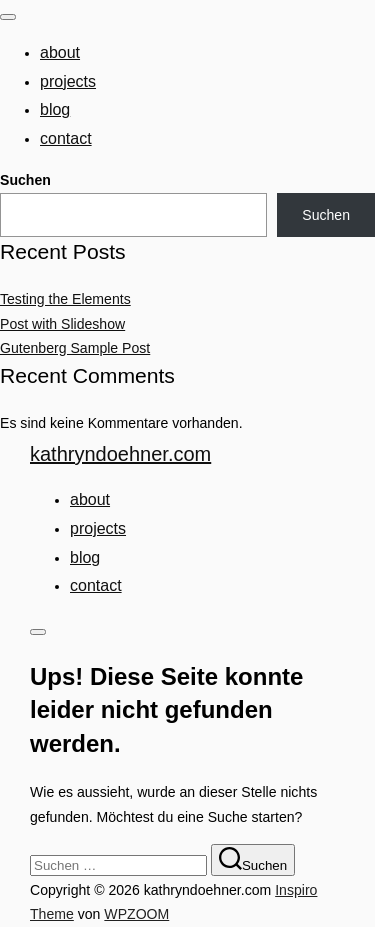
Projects (68, 81)
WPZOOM (136, 914)
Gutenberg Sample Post (75, 348)
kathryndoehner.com (120, 454)
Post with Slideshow (62, 324)
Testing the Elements (65, 299)
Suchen (25, 180)
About (60, 52)
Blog (55, 109)
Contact (66, 138)
